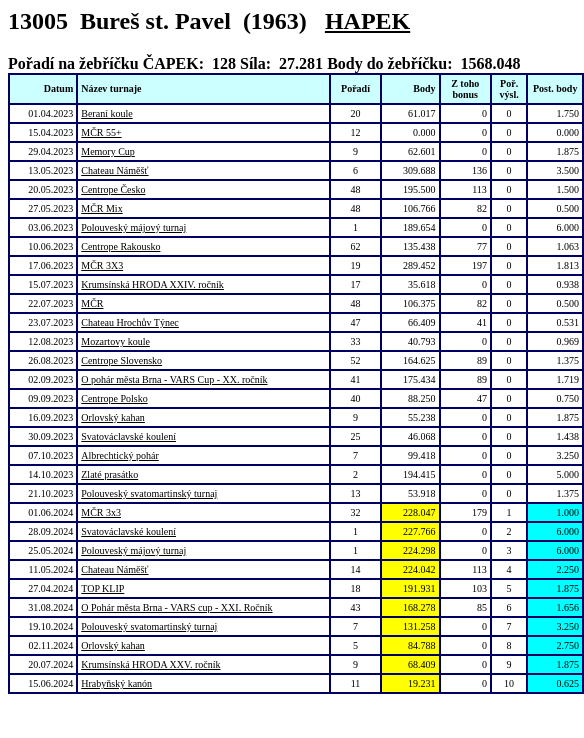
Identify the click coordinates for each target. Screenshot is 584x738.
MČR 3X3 (102, 265)
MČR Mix (101, 208)
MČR (92, 303)
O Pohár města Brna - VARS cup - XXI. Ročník (176, 607)
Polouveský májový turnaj (133, 227)
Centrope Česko (113, 189)
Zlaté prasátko (109, 474)
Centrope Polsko (114, 398)
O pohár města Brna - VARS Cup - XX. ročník (174, 379)
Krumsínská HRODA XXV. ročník (150, 664)
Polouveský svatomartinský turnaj (149, 493)
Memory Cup (108, 151)
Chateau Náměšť (114, 170)
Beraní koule (106, 113)
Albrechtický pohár (119, 455)
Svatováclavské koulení (128, 436)
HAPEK (367, 21)
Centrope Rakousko (120, 246)
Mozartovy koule (115, 341)
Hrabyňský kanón (116, 683)
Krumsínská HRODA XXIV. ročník (152, 284)
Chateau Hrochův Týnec (130, 322)
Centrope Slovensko (121, 360)
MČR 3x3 (101, 512)
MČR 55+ (101, 132)
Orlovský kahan (113, 417)
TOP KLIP (102, 588)
